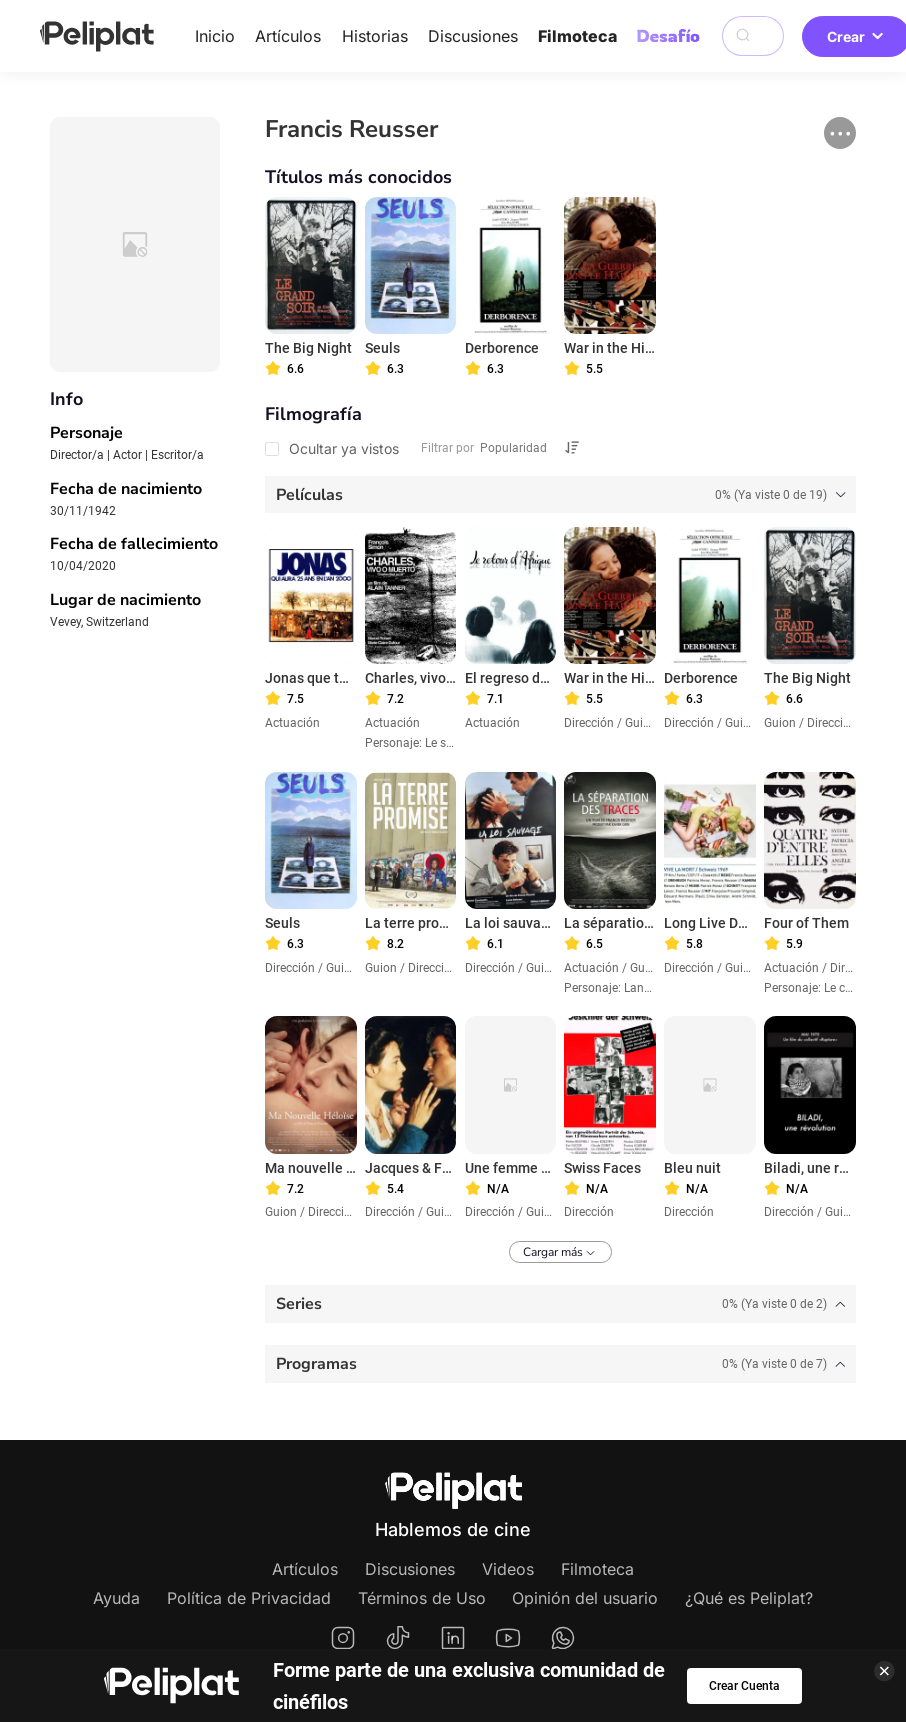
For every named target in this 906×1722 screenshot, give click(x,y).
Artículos (288, 36)
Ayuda (116, 1598)
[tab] (560, 495)
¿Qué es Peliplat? (749, 1598)
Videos (508, 1569)
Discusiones (473, 36)
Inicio (215, 36)
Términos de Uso (422, 1598)
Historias (375, 36)
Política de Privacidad (249, 1598)
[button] (840, 133)
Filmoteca (577, 36)
